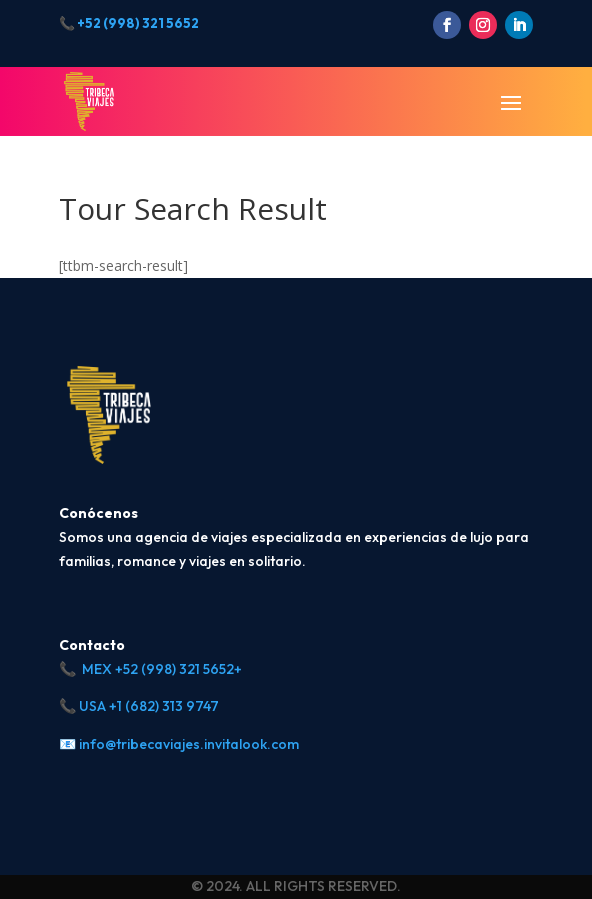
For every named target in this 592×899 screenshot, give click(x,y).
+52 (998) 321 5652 (138, 23)
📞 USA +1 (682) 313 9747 (139, 706)
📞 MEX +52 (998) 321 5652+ (150, 669)
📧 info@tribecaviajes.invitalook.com (179, 744)
